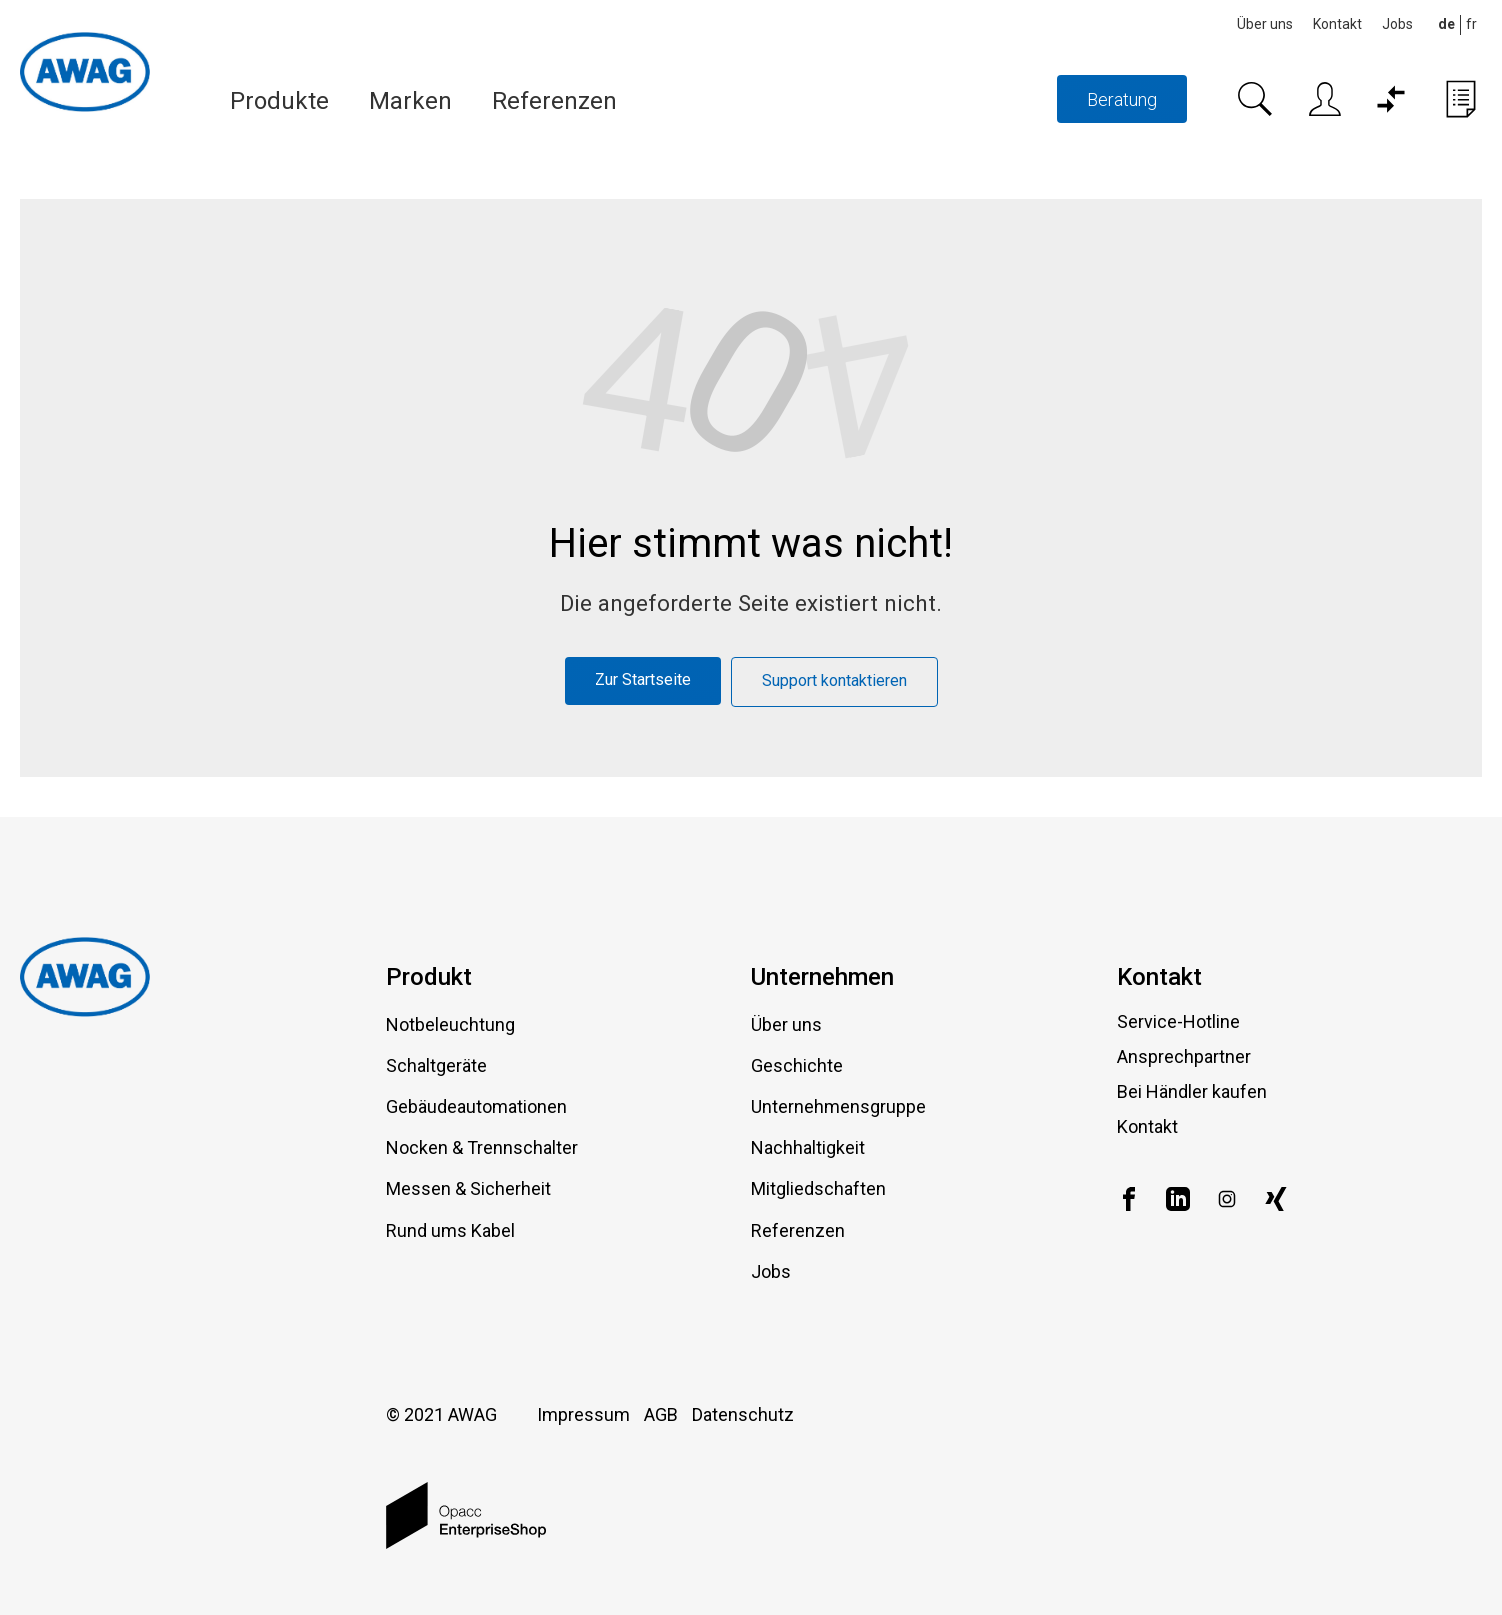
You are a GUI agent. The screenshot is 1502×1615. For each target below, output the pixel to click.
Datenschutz (743, 1414)
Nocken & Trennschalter (482, 1147)
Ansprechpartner (1184, 1056)
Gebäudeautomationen (476, 1106)
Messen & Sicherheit (468, 1188)
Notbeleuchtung (450, 1024)
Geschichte (797, 1065)
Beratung (1122, 99)
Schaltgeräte (436, 1065)
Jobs (1397, 24)
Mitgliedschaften (818, 1188)
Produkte (279, 101)
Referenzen (554, 101)
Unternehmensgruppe (838, 1106)
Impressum (583, 1414)
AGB (661, 1414)
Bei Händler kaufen (1192, 1091)
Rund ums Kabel (450, 1230)
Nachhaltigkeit (808, 1147)
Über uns (1265, 24)
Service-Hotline (1178, 1021)
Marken (410, 101)
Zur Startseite (643, 679)
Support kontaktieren (834, 680)
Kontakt (1337, 24)
